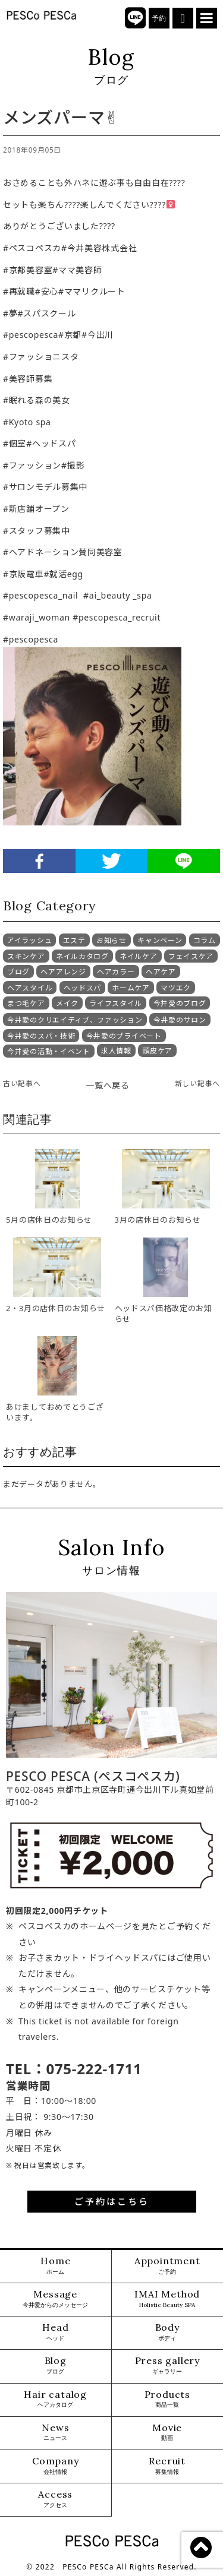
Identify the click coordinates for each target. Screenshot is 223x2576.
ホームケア (131, 988)
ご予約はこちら (111, 2201)
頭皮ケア (157, 1051)
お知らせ (111, 940)
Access (55, 2499)
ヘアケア (161, 972)
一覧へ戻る (108, 1085)
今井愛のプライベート (124, 1036)
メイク (67, 1003)
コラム (204, 940)
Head (55, 2332)
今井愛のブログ (179, 1003)
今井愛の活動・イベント (48, 1051)
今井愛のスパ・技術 (41, 1036)
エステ (74, 940)
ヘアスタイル (29, 988)
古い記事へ (22, 1083)
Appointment (167, 2266)
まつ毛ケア (26, 1003)
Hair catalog (55, 2399)
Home (55, 2266)
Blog (56, 2365)
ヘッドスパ (83, 988)
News (55, 2433)
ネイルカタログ (82, 956)
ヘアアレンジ (63, 972)
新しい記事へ (197, 1083)
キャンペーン (159, 940)
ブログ (18, 972)
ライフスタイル (115, 1003)
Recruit (167, 2466)
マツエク (176, 988)
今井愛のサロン (179, 1020)
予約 (159, 18)
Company (55, 2466)
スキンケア (26, 956)
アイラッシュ (29, 940)
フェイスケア (190, 956)
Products (167, 2399)
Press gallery (167, 2365)
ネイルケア (139, 956)
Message (55, 2299)
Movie (167, 2433)
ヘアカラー (116, 972)
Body (167, 2332)
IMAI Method (167, 2299)
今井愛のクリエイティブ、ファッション (75, 1020)
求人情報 (116, 1051)
